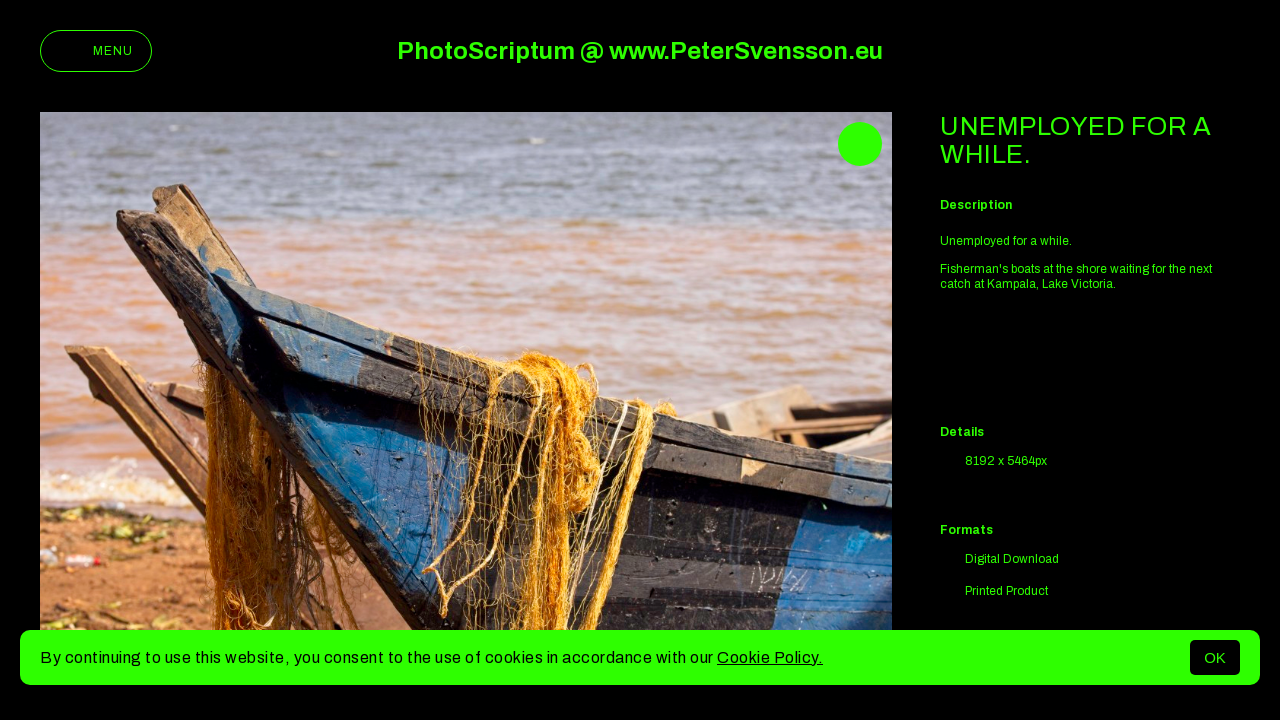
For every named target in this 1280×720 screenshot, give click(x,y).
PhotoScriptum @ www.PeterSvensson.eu (640, 51)
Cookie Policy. (770, 657)
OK (1215, 657)
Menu (96, 51)
